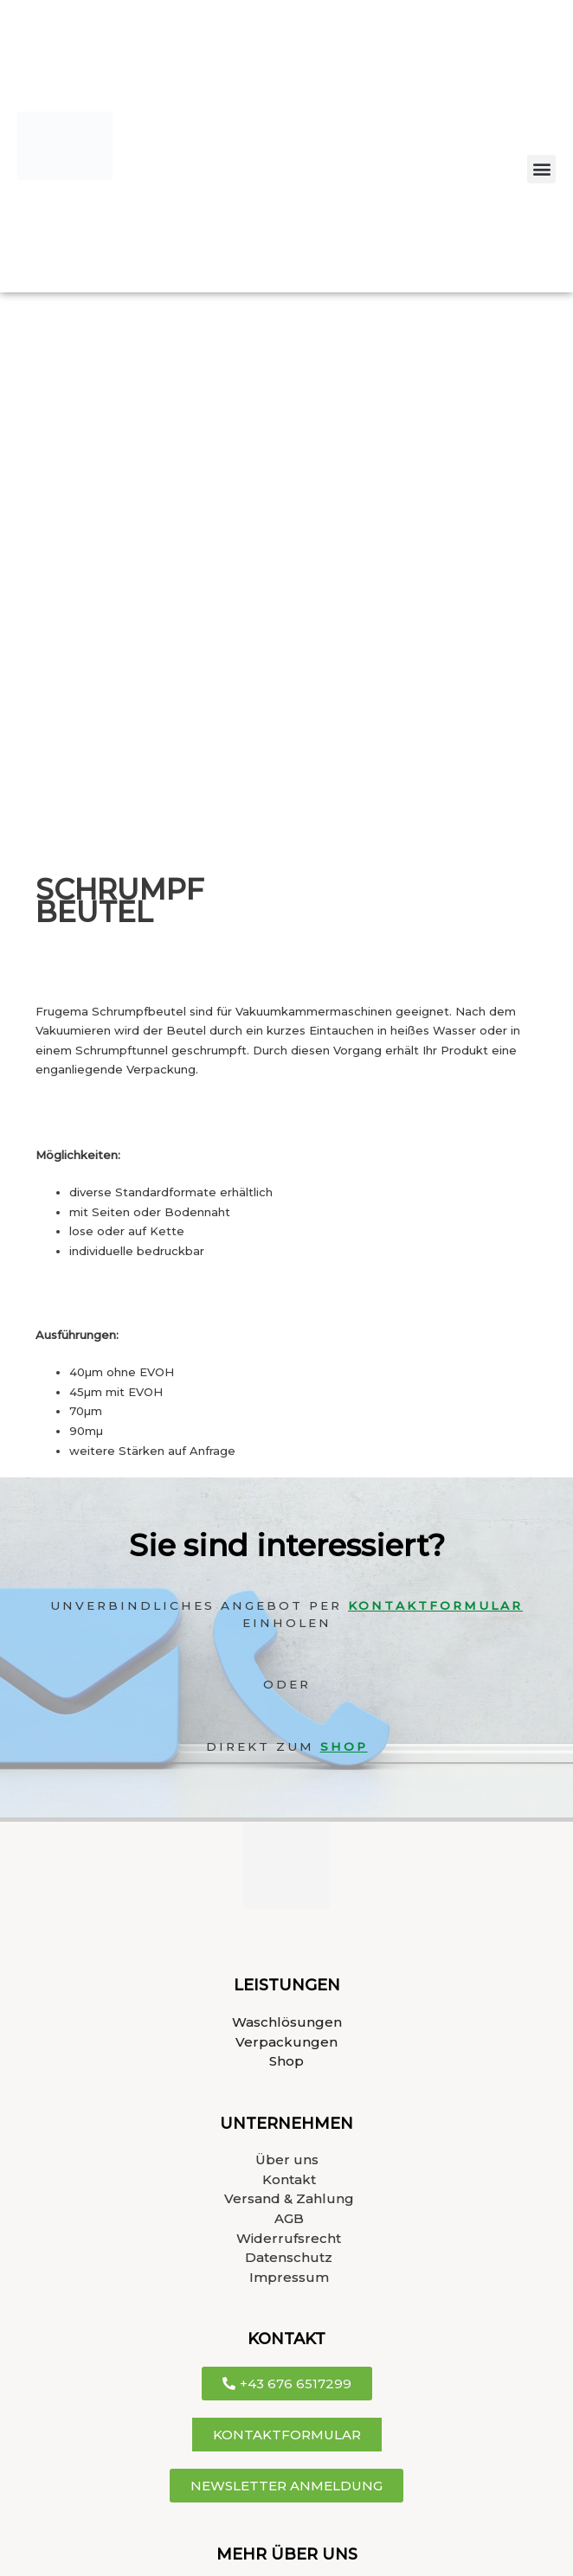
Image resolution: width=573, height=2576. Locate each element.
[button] (541, 169)
